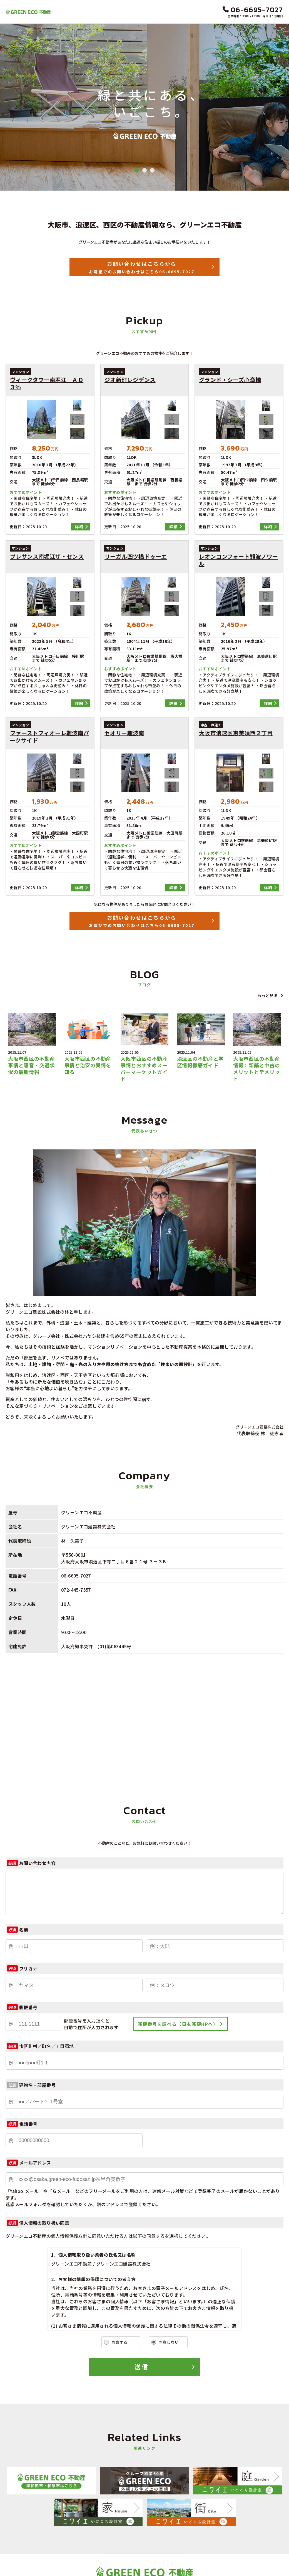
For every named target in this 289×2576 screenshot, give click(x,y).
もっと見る (268, 995)
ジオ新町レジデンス (130, 380)
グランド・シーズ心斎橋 (230, 380)
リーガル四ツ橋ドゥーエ (135, 556)
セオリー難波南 (124, 733)
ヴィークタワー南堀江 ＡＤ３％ (46, 383)
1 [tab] (136, 170)
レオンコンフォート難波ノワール (238, 560)
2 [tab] (144, 170)
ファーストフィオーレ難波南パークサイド (49, 736)
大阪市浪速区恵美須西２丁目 (236, 733)
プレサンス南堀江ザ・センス (47, 556)
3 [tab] (152, 170)
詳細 (79, 526)
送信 (141, 2366)
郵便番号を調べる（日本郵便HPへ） (178, 2024)
